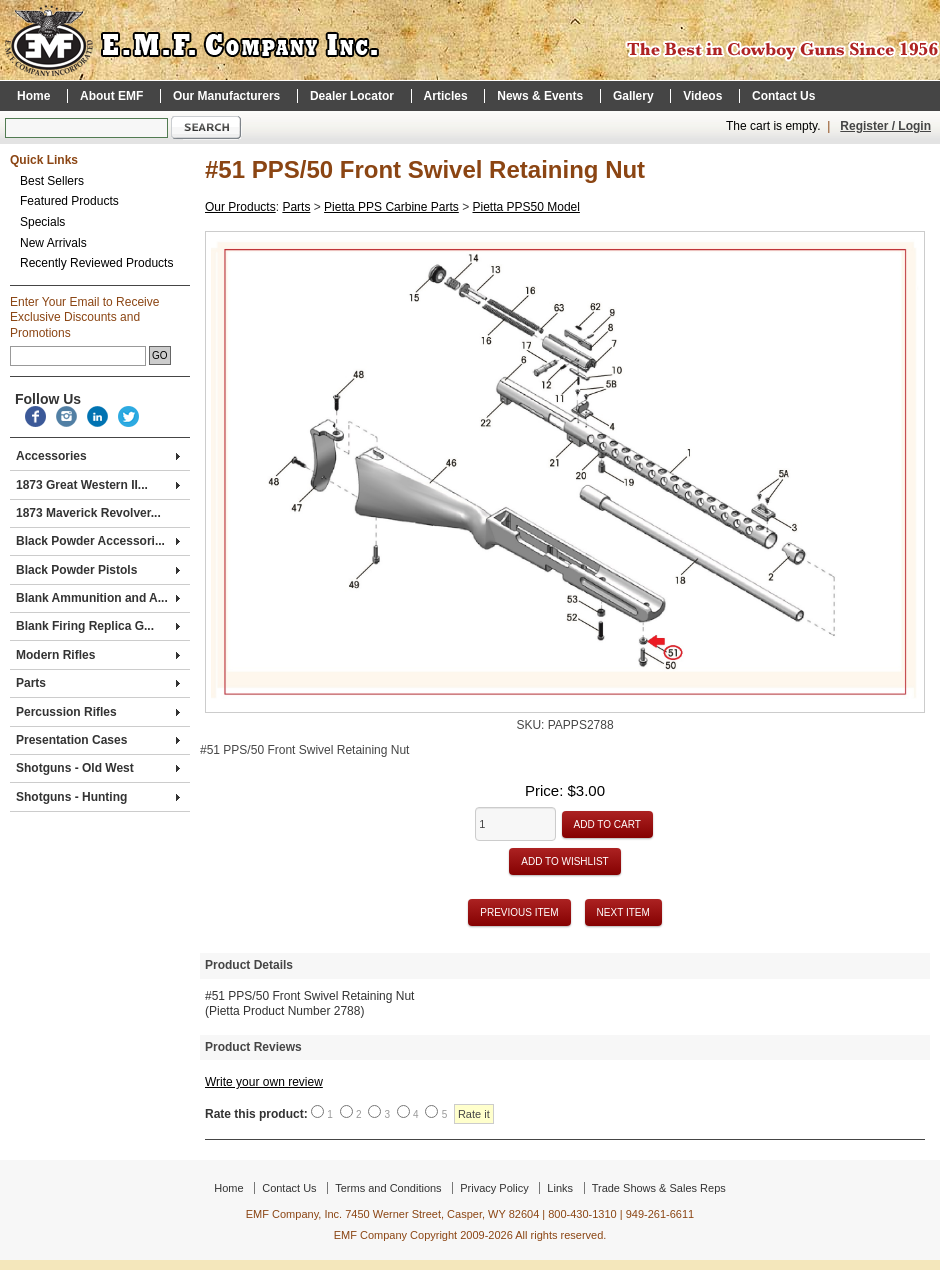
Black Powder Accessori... (98, 541)
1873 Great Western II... (98, 485)
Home (33, 96)
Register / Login (885, 126)
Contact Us (783, 96)
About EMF (111, 96)
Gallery (633, 96)
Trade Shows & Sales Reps (659, 1188)
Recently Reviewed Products (96, 263)
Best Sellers (52, 181)
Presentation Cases (98, 740)
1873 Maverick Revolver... (88, 513)
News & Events (540, 96)
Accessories (98, 456)
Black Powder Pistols (98, 570)
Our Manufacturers (226, 96)
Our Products (240, 207)
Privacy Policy (494, 1188)
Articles (446, 96)
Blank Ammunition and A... (98, 598)
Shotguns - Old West (98, 768)
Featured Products (69, 201)
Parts (98, 683)
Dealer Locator (352, 96)
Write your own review (264, 1082)
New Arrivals (53, 243)
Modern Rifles (98, 655)
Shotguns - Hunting (98, 797)
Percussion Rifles (98, 712)
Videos (702, 96)
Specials (42, 222)
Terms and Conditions (388, 1188)
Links (560, 1188)
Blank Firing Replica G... (98, 626)
